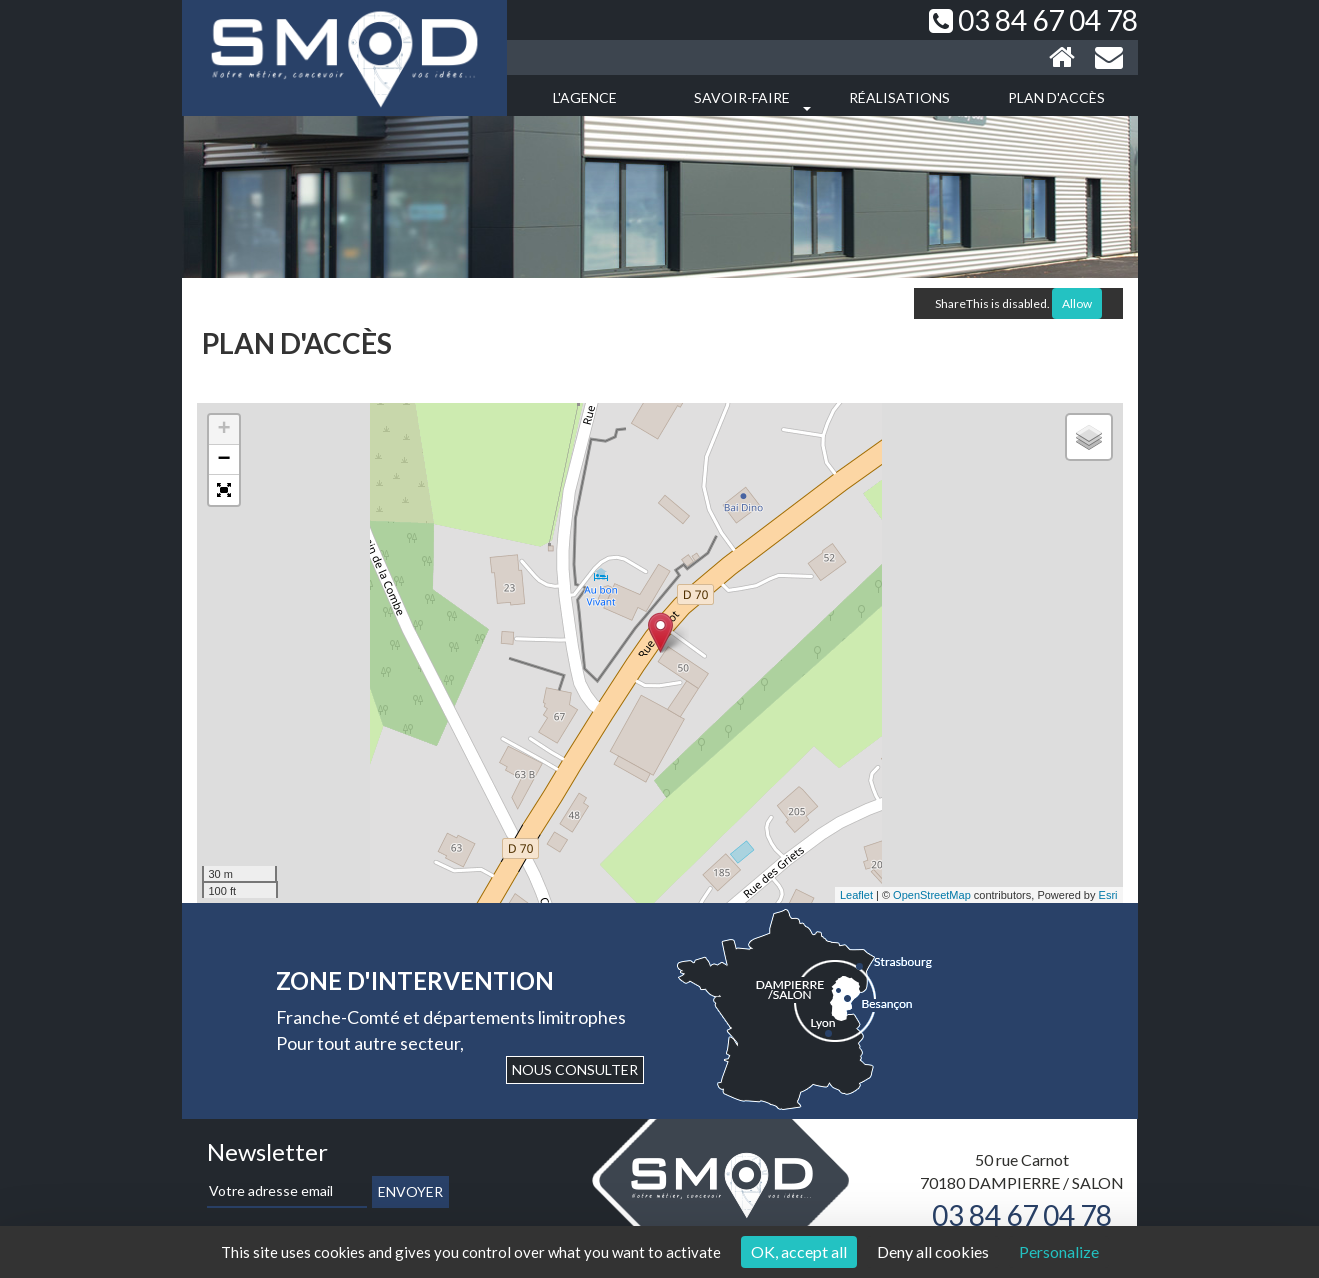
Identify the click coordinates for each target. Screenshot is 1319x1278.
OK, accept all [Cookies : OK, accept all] (799, 1251)
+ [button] (223, 430)
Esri (1108, 895)
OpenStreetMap (932, 895)
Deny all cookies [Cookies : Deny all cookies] (933, 1251)
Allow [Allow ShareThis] (1077, 303)
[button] (224, 490)
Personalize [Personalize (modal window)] (1059, 1251)
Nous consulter (575, 1069)
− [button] (223, 460)
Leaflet (856, 895)
